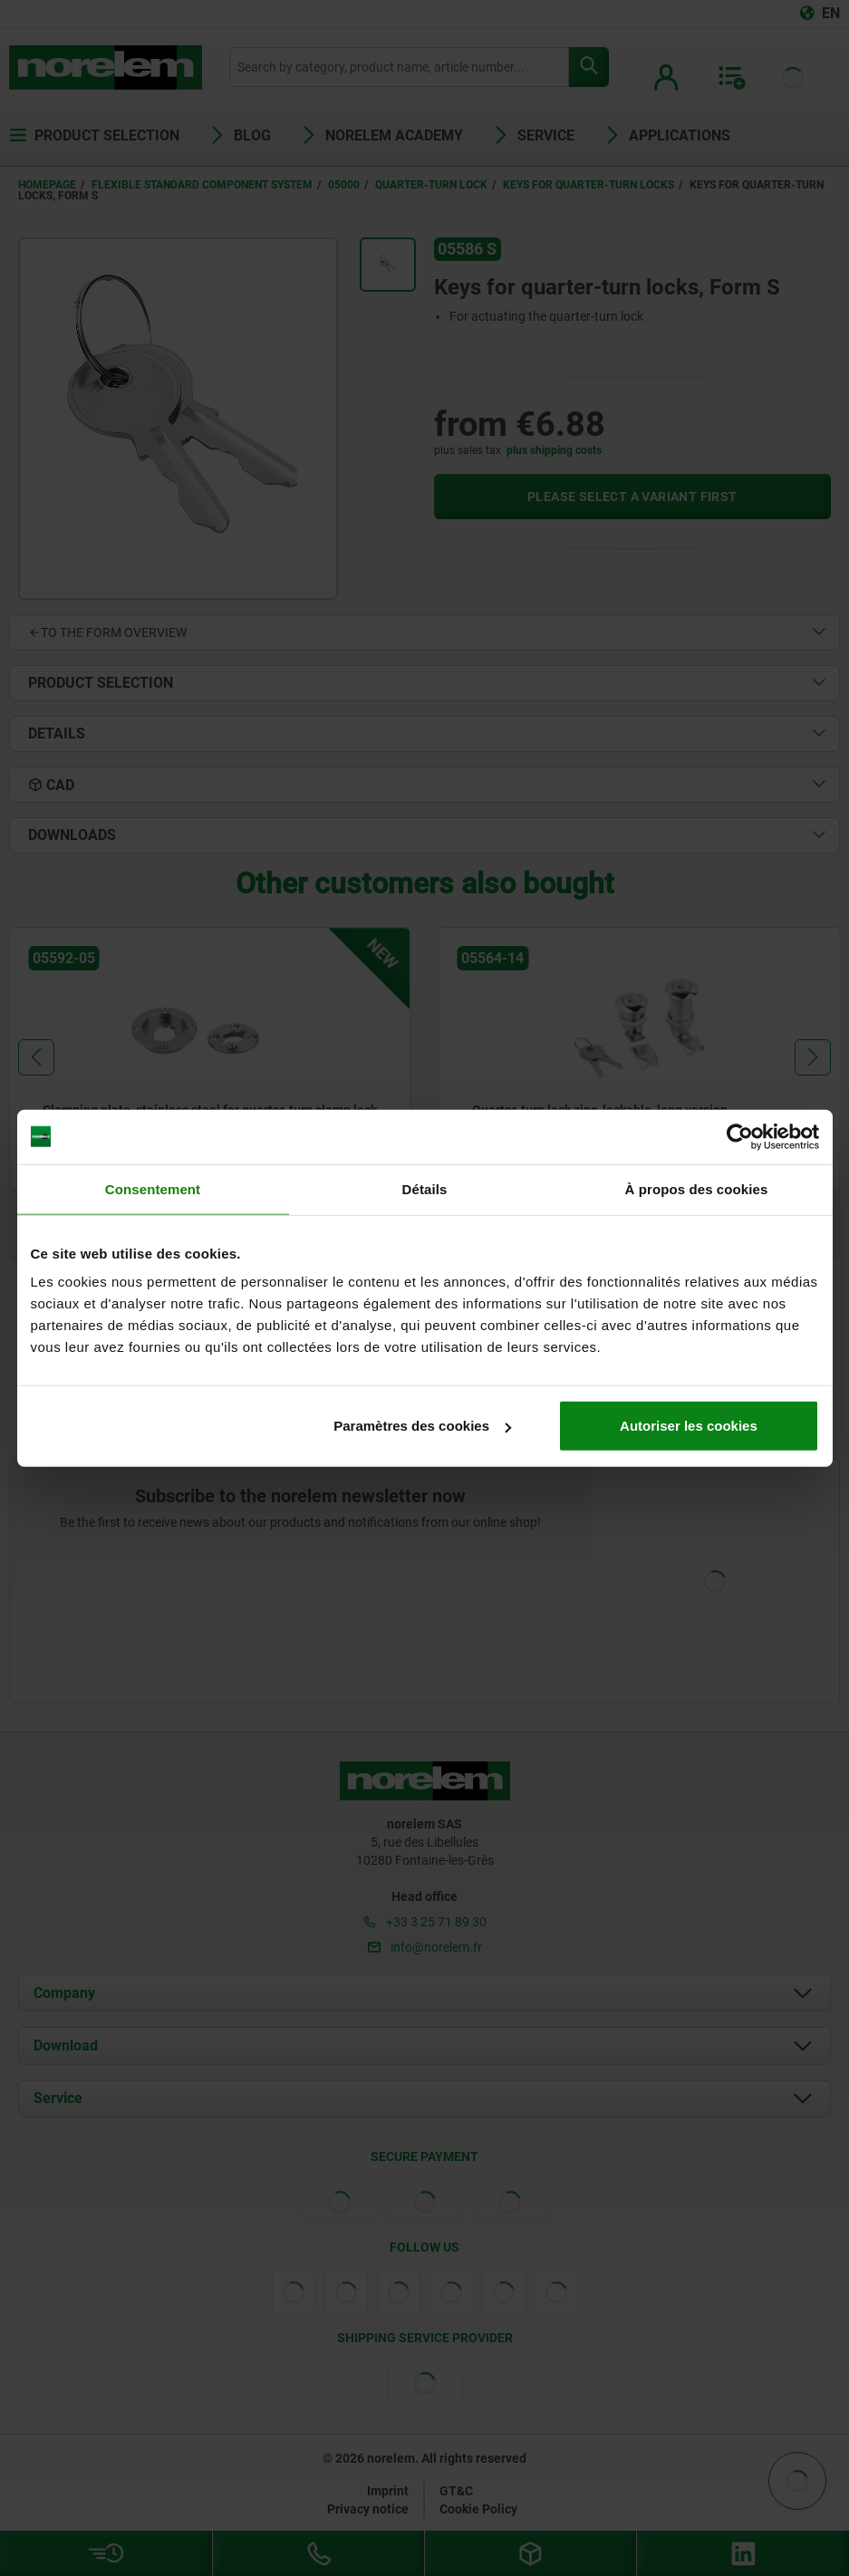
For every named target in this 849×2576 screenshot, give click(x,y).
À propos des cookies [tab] (696, 1188)
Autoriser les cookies (688, 1425)
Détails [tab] (425, 1188)
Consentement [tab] (152, 1188)
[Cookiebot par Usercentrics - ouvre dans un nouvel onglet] (740, 1136)
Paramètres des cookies (422, 1425)
